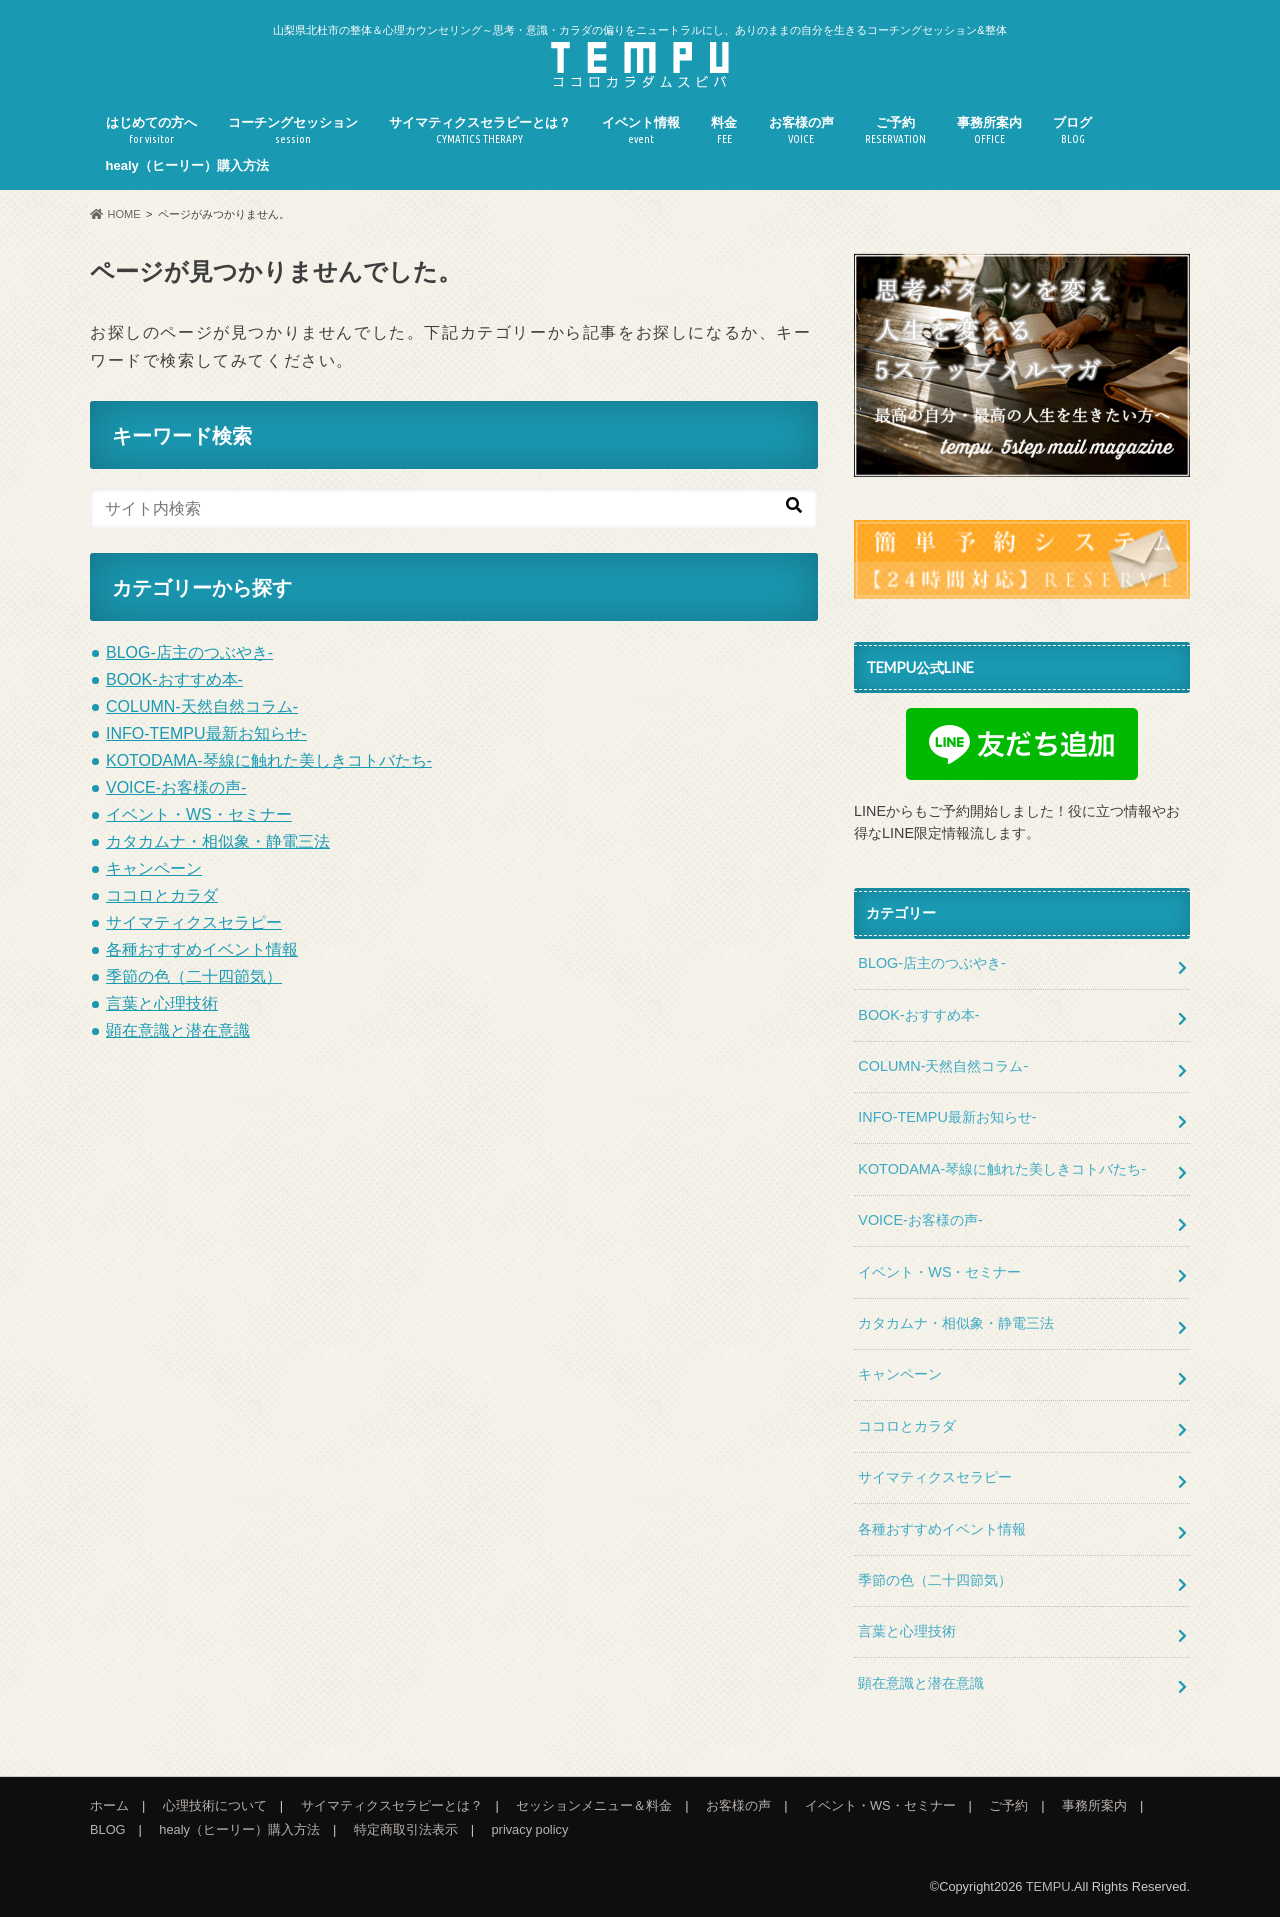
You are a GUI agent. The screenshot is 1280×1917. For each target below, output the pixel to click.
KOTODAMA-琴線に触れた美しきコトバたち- (269, 760)
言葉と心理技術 (162, 1003)
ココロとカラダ (162, 895)
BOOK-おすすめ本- (174, 679)
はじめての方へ (151, 130)
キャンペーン (154, 868)
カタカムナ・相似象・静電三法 (218, 841)
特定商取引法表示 (406, 1829)
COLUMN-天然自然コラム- (202, 706)
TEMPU (1048, 1886)
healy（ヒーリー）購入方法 (187, 165)
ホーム (109, 1805)
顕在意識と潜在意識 (178, 1030)
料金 (724, 130)
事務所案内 (989, 130)
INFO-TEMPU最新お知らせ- (206, 733)
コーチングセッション (293, 130)
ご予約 (895, 130)
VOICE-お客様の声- (176, 787)
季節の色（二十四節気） (194, 976)
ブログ (1072, 130)
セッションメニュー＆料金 (594, 1805)
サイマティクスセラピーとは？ (480, 130)
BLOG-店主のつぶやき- (189, 652)
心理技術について (215, 1805)
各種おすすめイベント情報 (202, 949)
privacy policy (530, 1829)
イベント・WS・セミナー (199, 814)
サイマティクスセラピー (194, 922)
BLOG (108, 1829)
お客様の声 (801, 130)
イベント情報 (641, 130)
